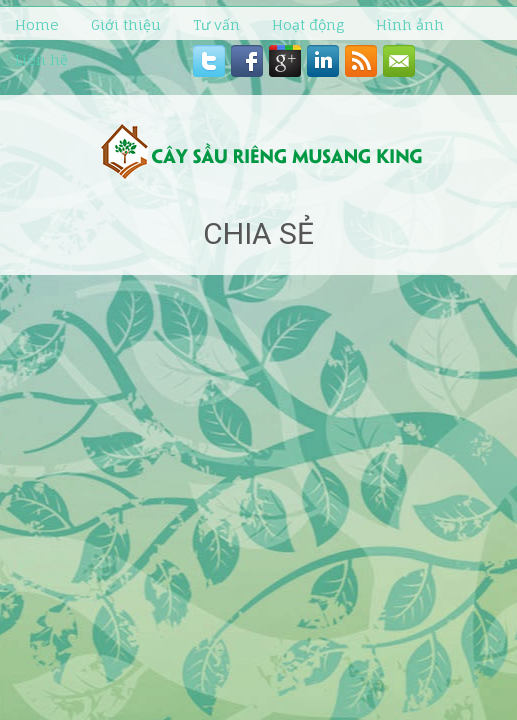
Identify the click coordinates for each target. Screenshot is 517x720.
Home (37, 24)
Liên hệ (41, 59)
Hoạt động (308, 24)
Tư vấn (216, 24)
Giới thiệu (126, 24)
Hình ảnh (410, 24)
